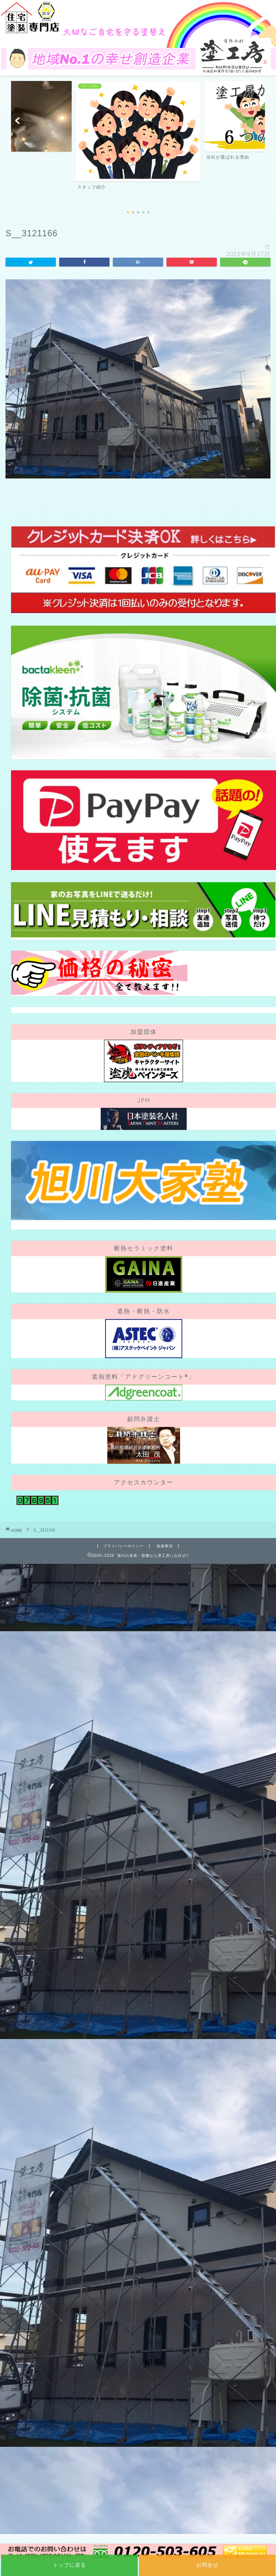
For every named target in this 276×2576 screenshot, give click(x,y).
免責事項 (165, 1546)
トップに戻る (69, 2565)
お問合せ (207, 2565)
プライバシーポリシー (123, 1546)
